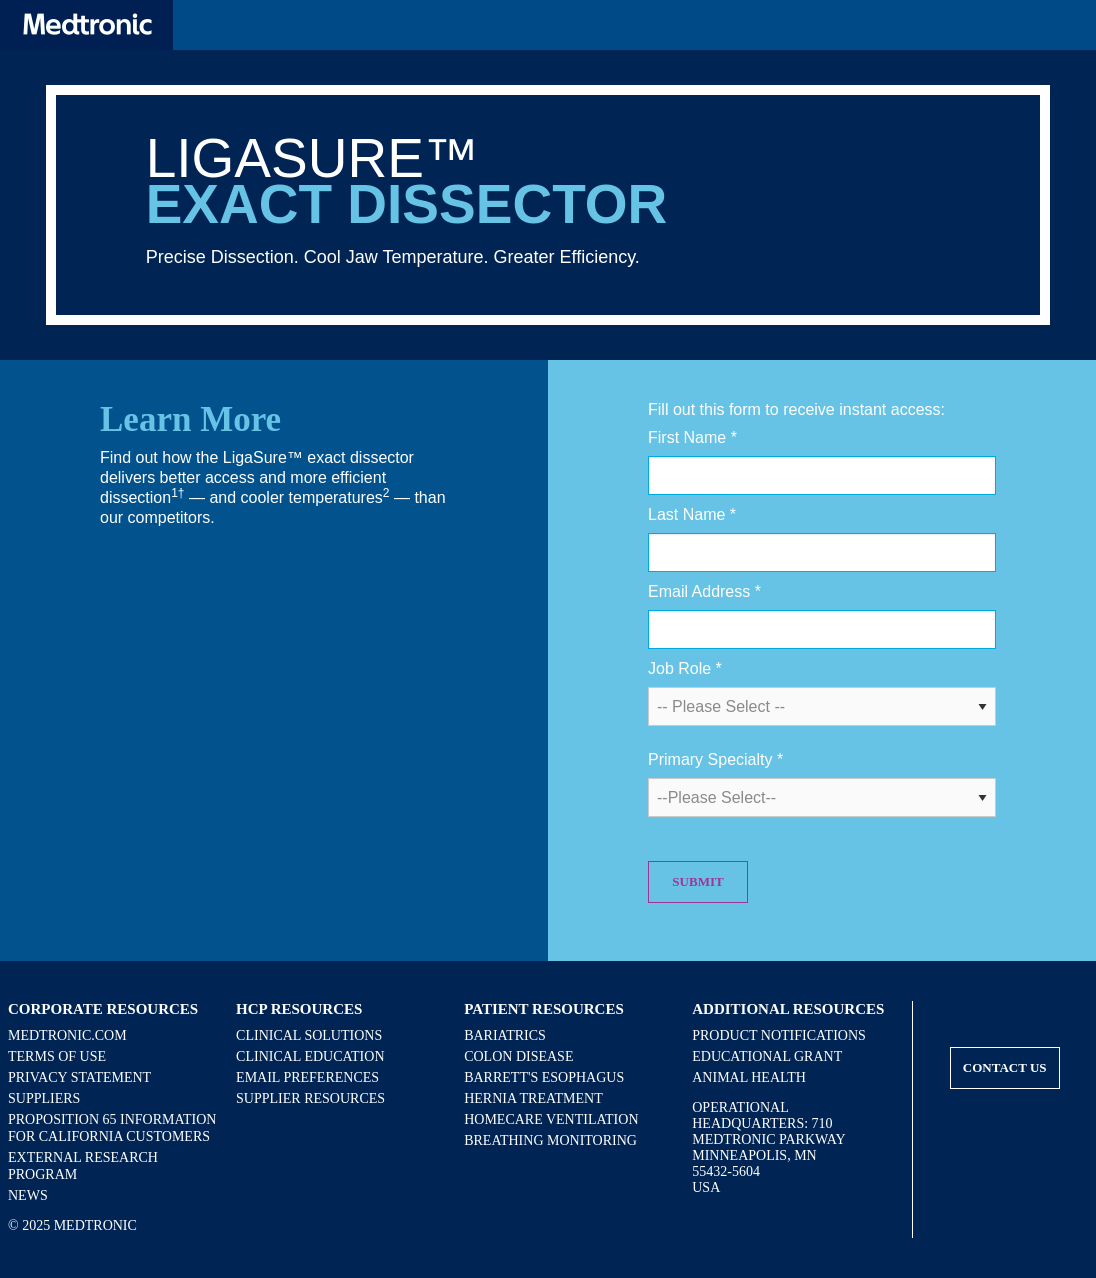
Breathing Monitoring (550, 1140)
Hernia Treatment (533, 1098)
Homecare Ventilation (551, 1119)
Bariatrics (505, 1035)
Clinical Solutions (309, 1035)
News (28, 1195)
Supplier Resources (310, 1098)
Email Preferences (307, 1077)
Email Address (704, 591)
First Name (692, 437)
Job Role (685, 668)
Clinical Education (310, 1056)
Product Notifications (779, 1035)
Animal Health (749, 1077)
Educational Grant (767, 1056)
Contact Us (1005, 1067)
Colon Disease (518, 1056)
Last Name (692, 514)
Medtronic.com (67, 1035)
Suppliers (44, 1098)
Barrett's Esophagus (544, 1077)
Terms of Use (57, 1056)
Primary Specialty (715, 759)
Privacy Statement (79, 1077)
